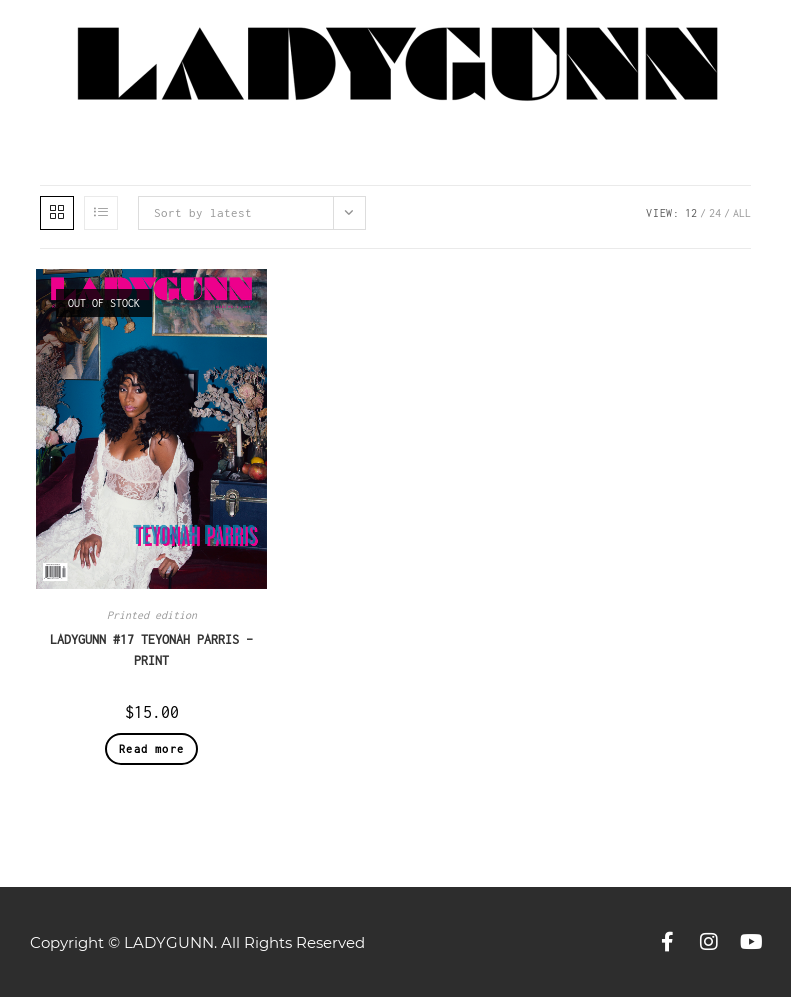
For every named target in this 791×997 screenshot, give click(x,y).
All (742, 213)
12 (691, 213)
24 (715, 213)
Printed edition (152, 615)
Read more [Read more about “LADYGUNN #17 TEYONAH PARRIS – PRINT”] (151, 749)
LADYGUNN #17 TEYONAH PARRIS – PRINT (151, 650)
